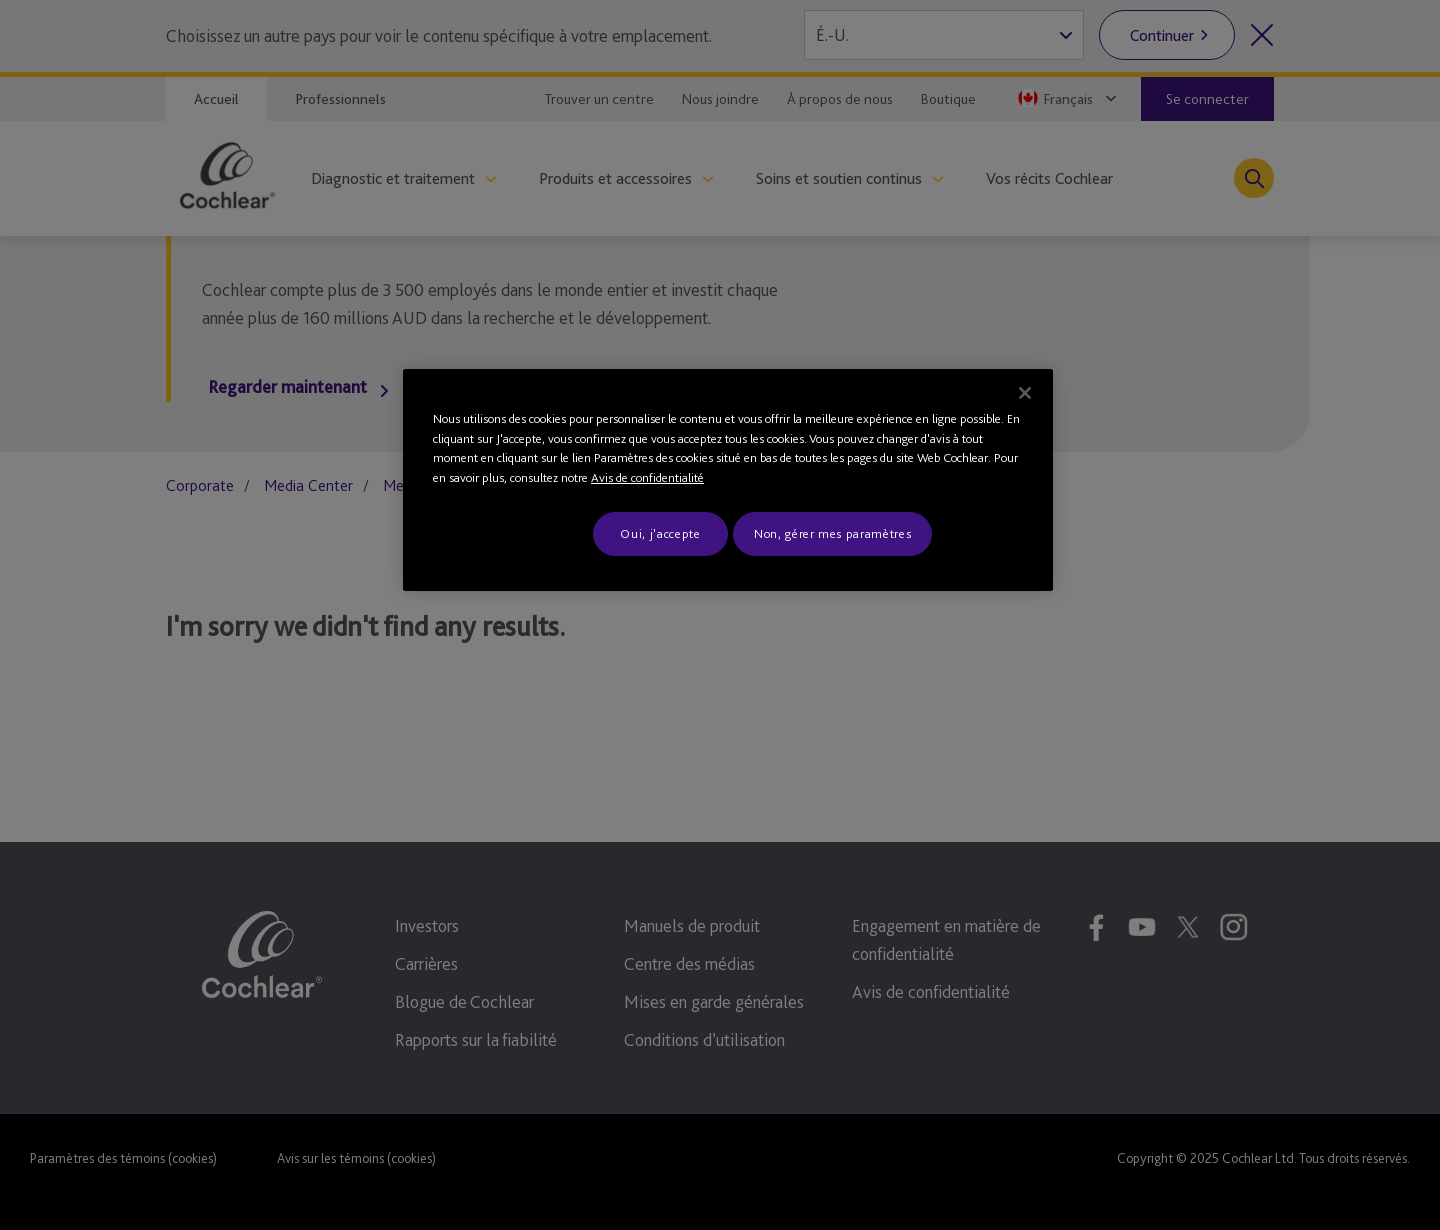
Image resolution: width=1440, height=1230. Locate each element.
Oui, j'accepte (660, 533)
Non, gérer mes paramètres (832, 533)
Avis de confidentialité (647, 477)
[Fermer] (1025, 393)
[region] (728, 480)
